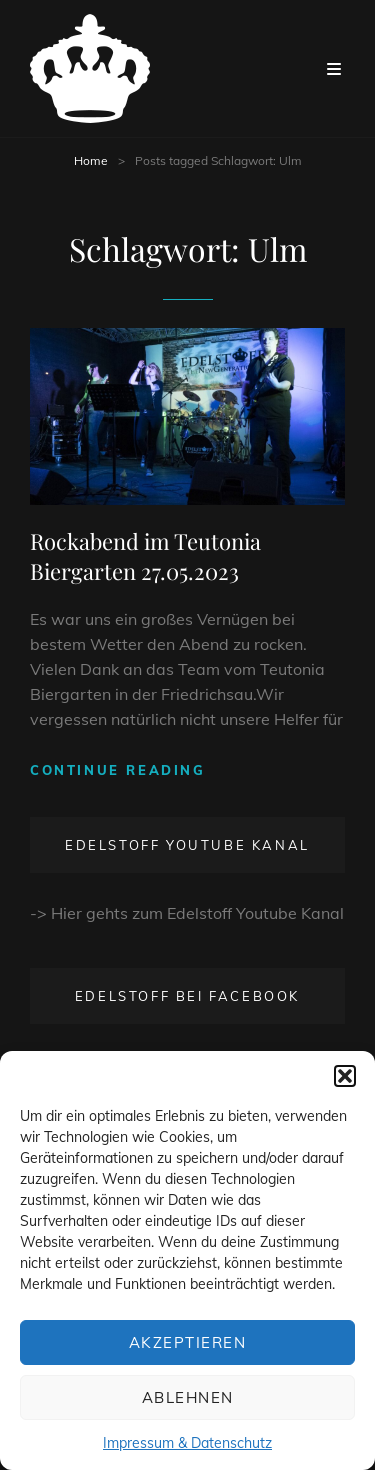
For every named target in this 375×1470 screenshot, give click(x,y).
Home (91, 160)
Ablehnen (188, 1397)
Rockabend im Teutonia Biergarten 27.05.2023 (145, 556)
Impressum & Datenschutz (187, 1443)
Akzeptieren (188, 1342)
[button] (345, 1076)
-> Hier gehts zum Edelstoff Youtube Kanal (187, 913)
